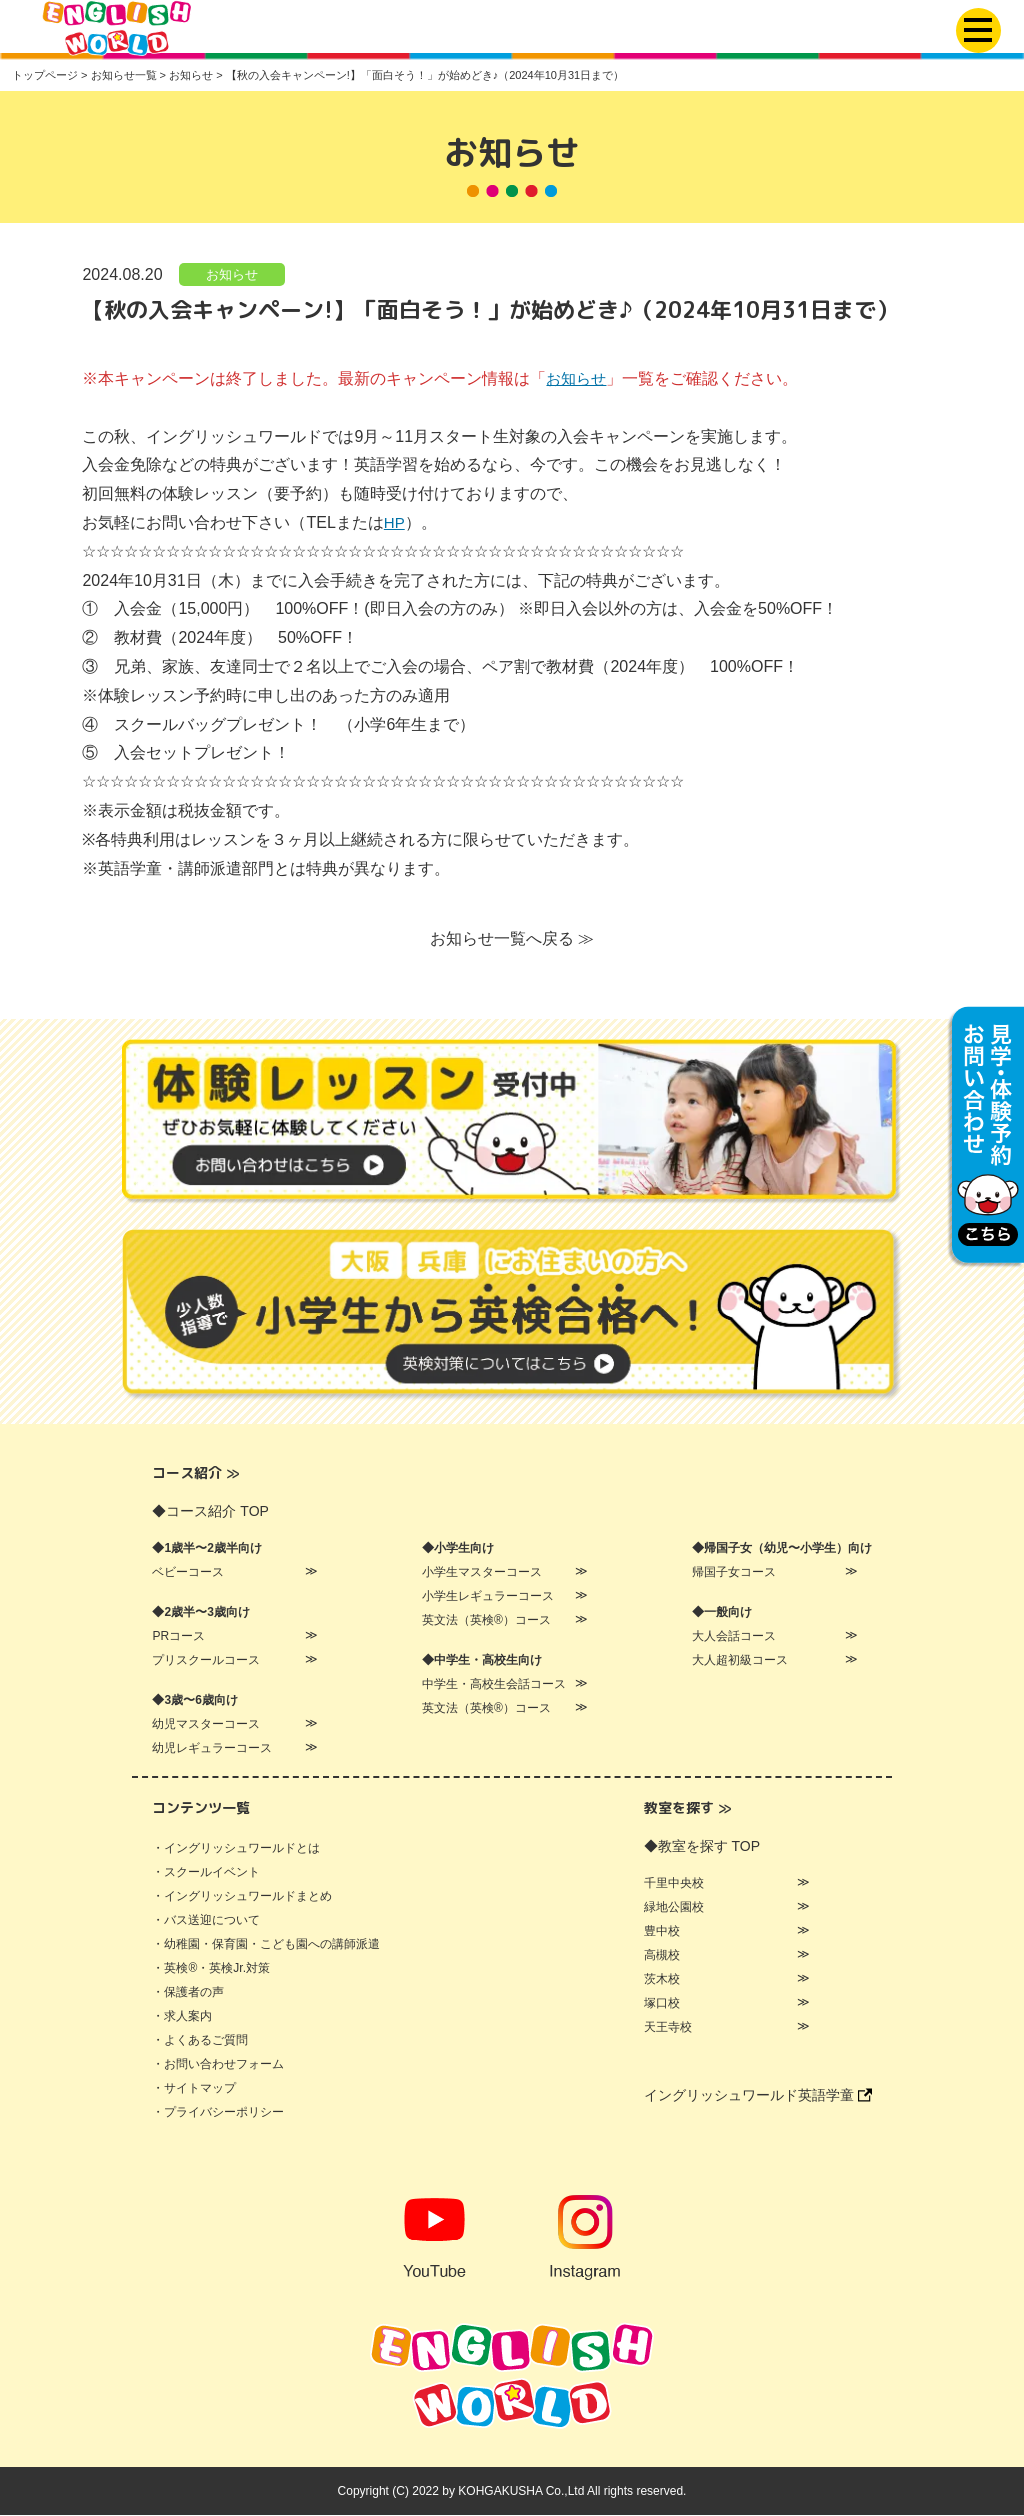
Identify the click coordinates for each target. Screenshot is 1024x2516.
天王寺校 (668, 2028)
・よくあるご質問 (200, 2041)
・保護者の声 (188, 1993)
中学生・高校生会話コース (494, 1685)
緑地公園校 (674, 1908)
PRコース (178, 1637)
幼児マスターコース (206, 1725)
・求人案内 (182, 2017)
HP (395, 523)
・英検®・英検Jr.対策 (211, 1969)
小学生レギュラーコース (488, 1597)
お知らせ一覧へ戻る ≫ (512, 939)
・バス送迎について (206, 1921)
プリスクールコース (206, 1661)
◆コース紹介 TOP (210, 1512)
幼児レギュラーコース (212, 1749)
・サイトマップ (194, 2089)
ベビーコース (188, 1573)
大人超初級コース (740, 1661)
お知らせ (232, 275)
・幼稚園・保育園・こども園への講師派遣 (266, 1945)
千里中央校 (674, 1884)
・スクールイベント (206, 1873)
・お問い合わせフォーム (218, 2065)
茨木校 (662, 1980)
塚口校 (662, 2004)
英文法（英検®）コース (486, 1621)
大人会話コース (734, 1637)
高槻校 (662, 1956)
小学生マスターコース (482, 1573)
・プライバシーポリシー (218, 2113)
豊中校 (662, 1932)
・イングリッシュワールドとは (236, 1849)
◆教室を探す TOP (702, 1847)
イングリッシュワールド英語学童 (758, 2096)
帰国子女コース (734, 1573)
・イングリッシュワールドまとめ (242, 1897)
